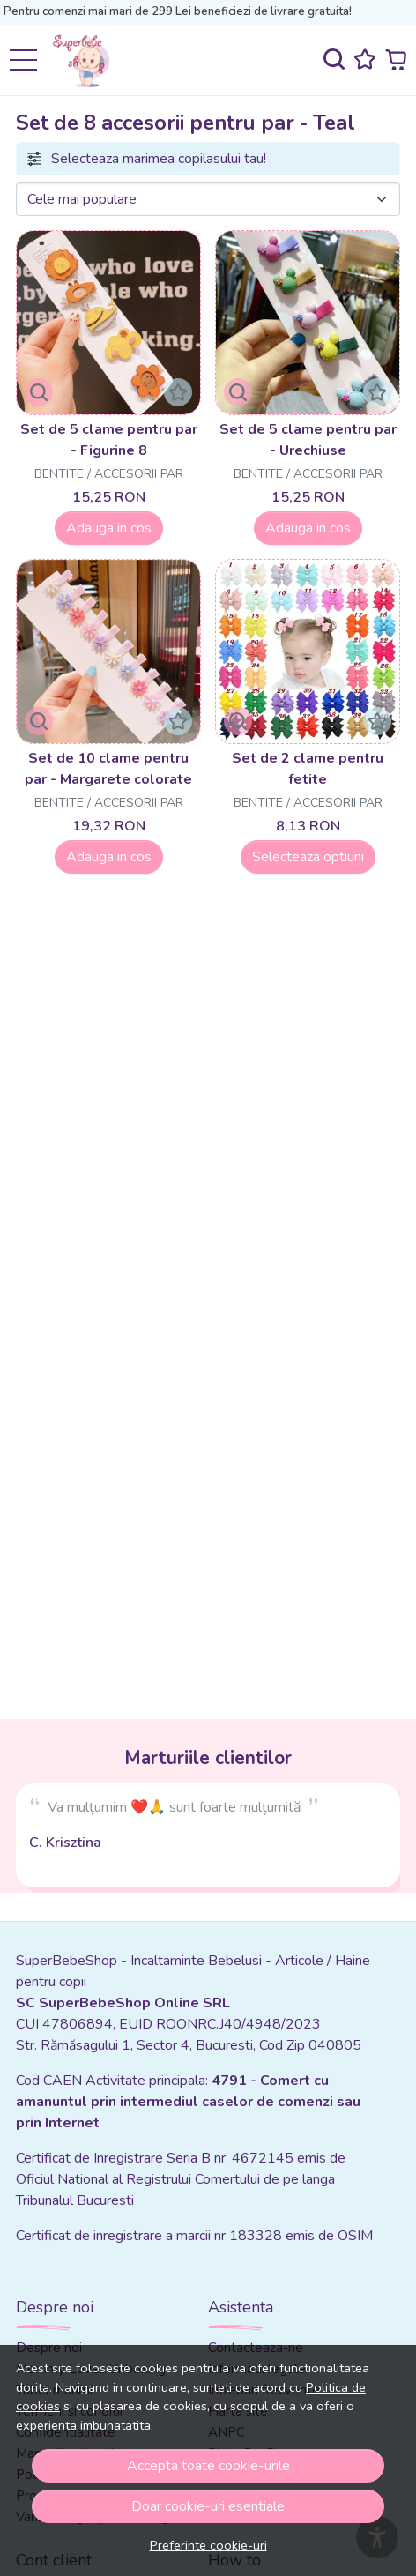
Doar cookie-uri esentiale (208, 2506)
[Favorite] (364, 59)
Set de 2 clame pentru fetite (307, 768)
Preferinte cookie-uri (208, 2545)
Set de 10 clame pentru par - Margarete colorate (108, 768)
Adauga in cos (109, 528)
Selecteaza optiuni (308, 857)
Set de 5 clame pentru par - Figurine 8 (108, 440)
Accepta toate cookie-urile (208, 2465)
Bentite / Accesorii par (108, 473)
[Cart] (395, 59)
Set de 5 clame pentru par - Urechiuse (308, 440)
